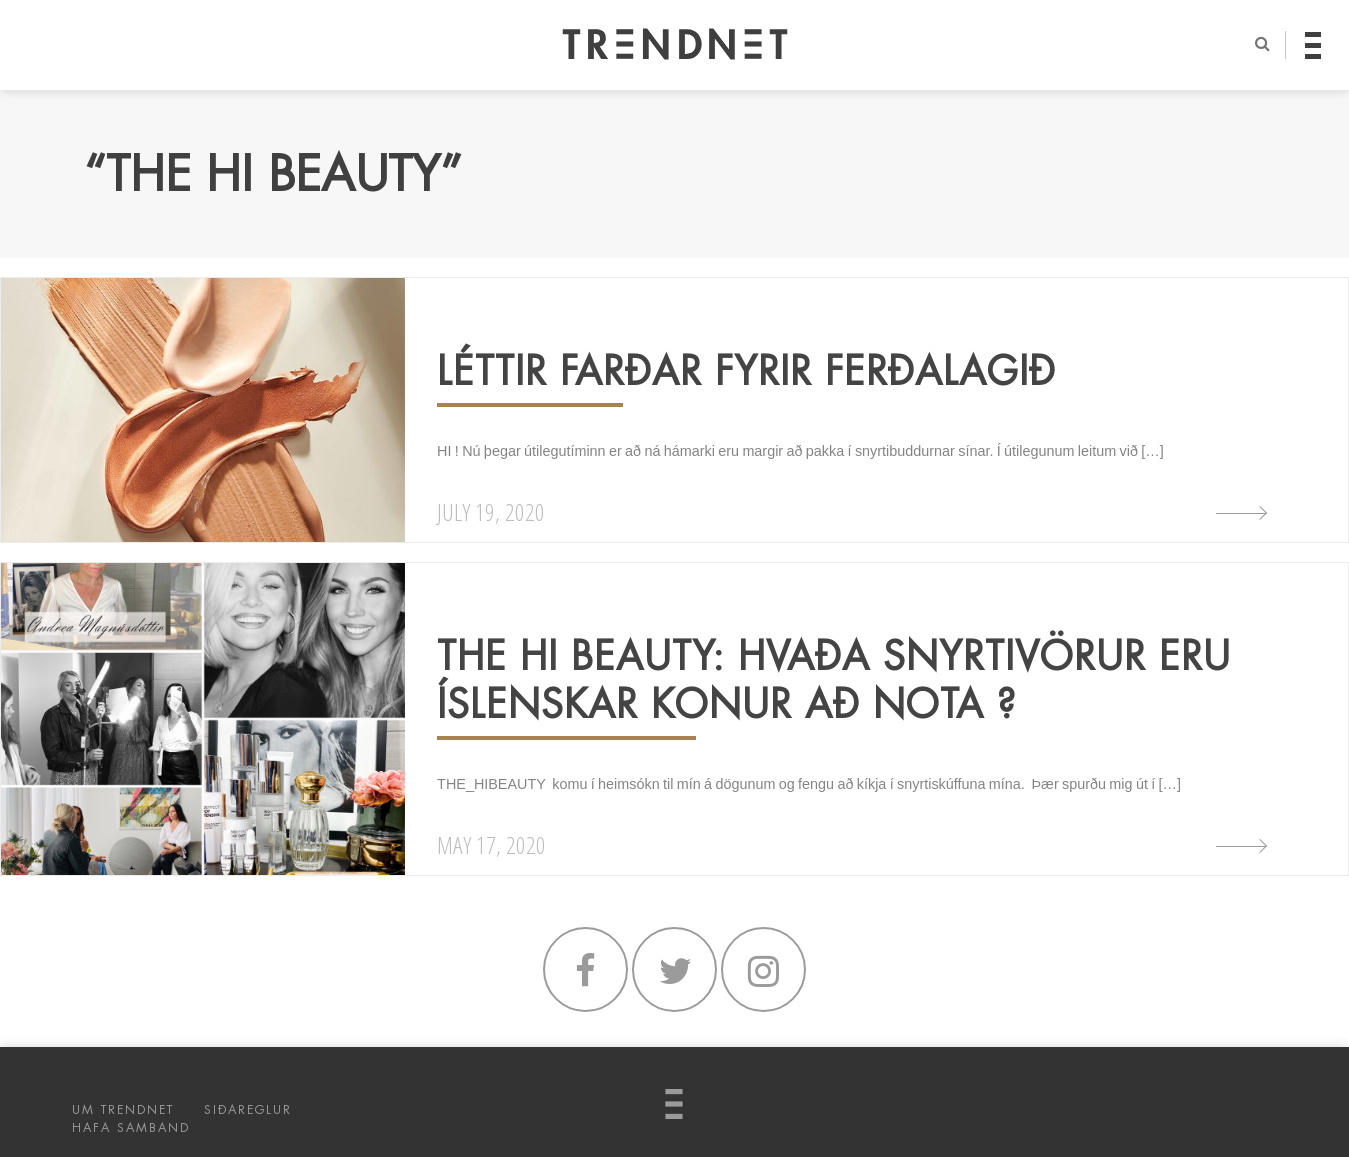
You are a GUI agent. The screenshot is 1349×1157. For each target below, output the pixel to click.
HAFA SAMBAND (131, 1128)
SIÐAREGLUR (248, 1110)
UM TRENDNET (123, 1110)
